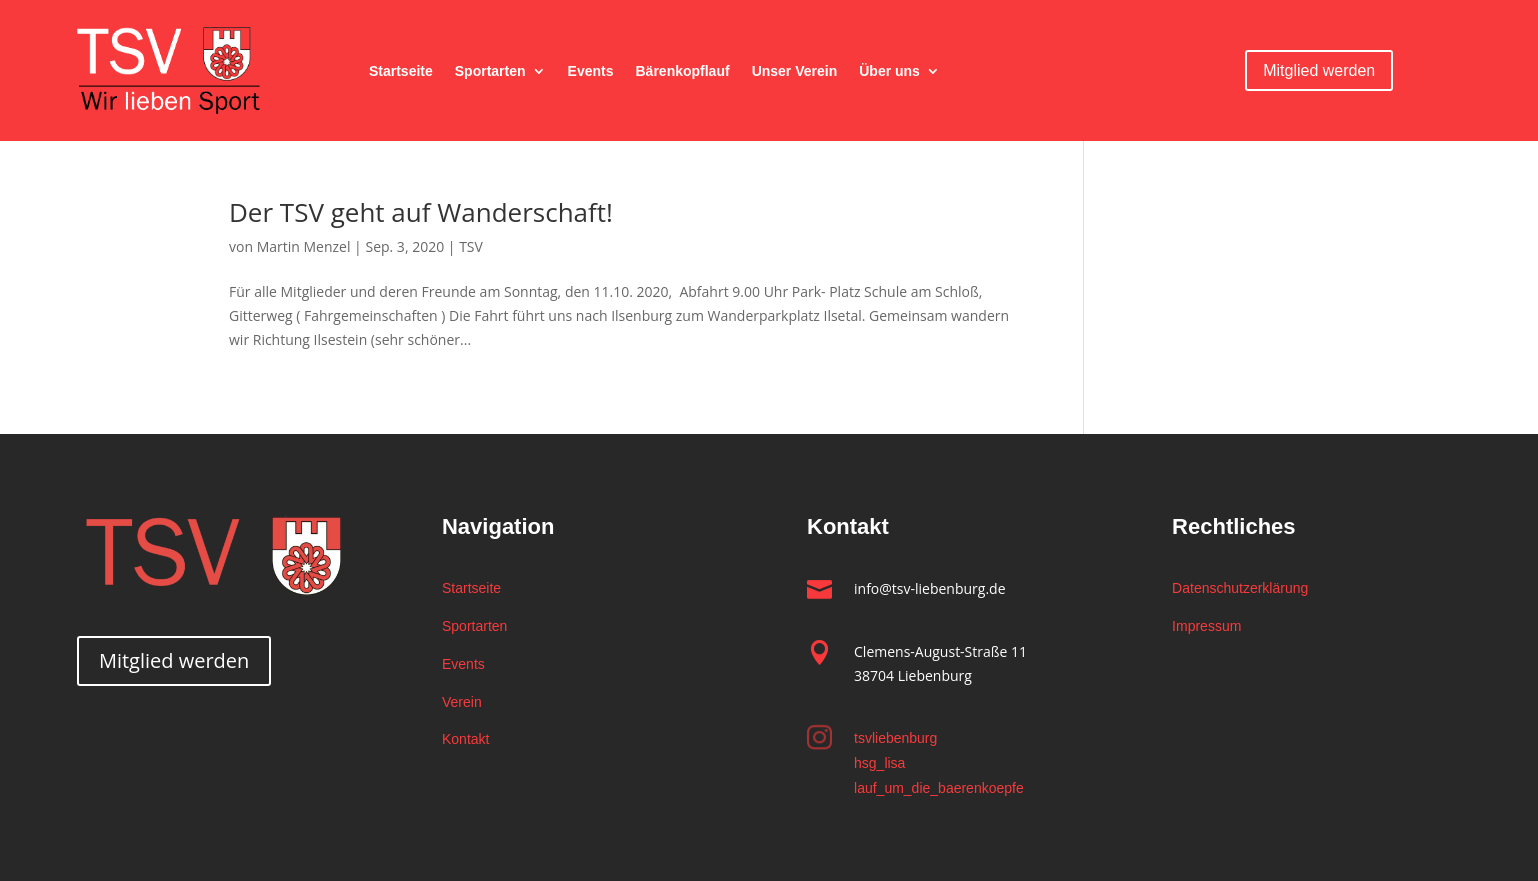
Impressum (1206, 626)
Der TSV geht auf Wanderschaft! (421, 212)
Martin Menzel (304, 246)
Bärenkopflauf (683, 71)
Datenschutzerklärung (1240, 588)
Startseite (401, 71)
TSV (471, 246)
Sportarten (490, 71)
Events (591, 71)
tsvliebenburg (895, 738)
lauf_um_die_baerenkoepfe (939, 788)
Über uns (889, 71)
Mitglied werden (1319, 70)
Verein (462, 702)
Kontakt (465, 739)
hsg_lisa (879, 763)
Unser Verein (795, 71)
